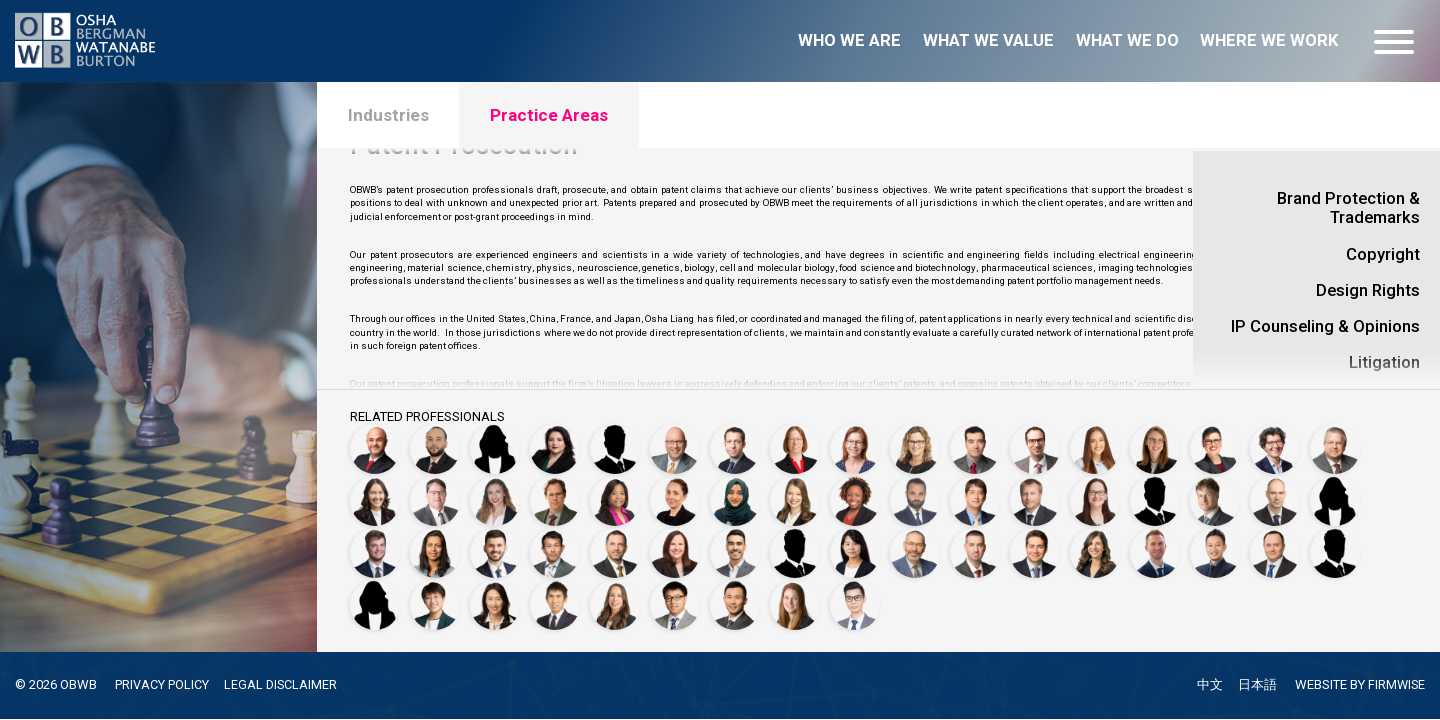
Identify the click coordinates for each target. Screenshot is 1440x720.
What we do (1127, 40)
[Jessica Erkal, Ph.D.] (1095, 441)
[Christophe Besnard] (735, 441)
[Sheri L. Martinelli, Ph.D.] (1335, 495)
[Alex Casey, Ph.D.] (1035, 441)
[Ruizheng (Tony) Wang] (675, 603)
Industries (391, 116)
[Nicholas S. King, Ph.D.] (975, 495)
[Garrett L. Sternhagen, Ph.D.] (1155, 549)
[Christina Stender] (1095, 549)
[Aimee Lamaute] (1095, 495)
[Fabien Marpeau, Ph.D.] (1275, 495)
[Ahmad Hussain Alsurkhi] (435, 441)
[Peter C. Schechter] (915, 549)
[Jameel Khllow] (915, 495)
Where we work (1269, 40)
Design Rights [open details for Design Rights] (1368, 290)
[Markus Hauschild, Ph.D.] (555, 495)
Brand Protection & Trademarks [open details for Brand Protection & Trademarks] (1348, 208)
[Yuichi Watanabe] (735, 603)
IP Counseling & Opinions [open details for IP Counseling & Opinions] (1325, 326)
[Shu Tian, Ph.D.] (435, 603)
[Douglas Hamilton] (435, 495)
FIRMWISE (1395, 685)
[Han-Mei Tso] (495, 603)
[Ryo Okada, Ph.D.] (555, 549)
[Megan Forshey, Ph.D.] (1155, 441)
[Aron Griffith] (1335, 441)
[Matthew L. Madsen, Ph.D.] (1155, 495)
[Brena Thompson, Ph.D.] (375, 603)
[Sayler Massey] (375, 549)
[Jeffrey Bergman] (675, 441)
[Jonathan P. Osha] (615, 549)
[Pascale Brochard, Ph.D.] (855, 441)
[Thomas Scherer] (975, 549)
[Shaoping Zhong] (855, 603)
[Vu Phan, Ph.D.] (795, 549)
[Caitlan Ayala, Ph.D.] (555, 441)
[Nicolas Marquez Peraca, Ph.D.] (735, 549)
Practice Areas (561, 116)
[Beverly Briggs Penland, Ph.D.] (675, 549)
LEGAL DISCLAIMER (281, 684)
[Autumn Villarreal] (615, 603)
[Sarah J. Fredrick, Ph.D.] (1215, 441)
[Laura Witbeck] (795, 603)
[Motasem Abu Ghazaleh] (375, 441)
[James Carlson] (975, 441)
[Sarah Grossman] (375, 495)
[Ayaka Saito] (855, 549)
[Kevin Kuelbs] (1035, 495)
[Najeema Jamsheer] (735, 495)
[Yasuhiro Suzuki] (1215, 549)
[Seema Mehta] (435, 549)
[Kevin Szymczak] (1275, 549)
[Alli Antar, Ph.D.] (495, 441)
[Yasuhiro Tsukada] (555, 603)
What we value (988, 40)
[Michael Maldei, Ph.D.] (1215, 495)
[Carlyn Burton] (915, 441)
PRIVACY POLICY (162, 684)
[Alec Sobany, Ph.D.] (1035, 549)
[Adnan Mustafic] (495, 549)
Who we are (849, 40)
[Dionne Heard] (615, 495)
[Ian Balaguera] (615, 441)
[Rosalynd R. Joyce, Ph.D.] (855, 495)
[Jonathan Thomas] (1335, 549)
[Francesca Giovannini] (1275, 441)
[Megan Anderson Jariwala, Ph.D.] (795, 495)
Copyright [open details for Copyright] (1383, 254)
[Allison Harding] (495, 495)
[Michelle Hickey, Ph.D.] (675, 495)
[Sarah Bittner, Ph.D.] (795, 441)
